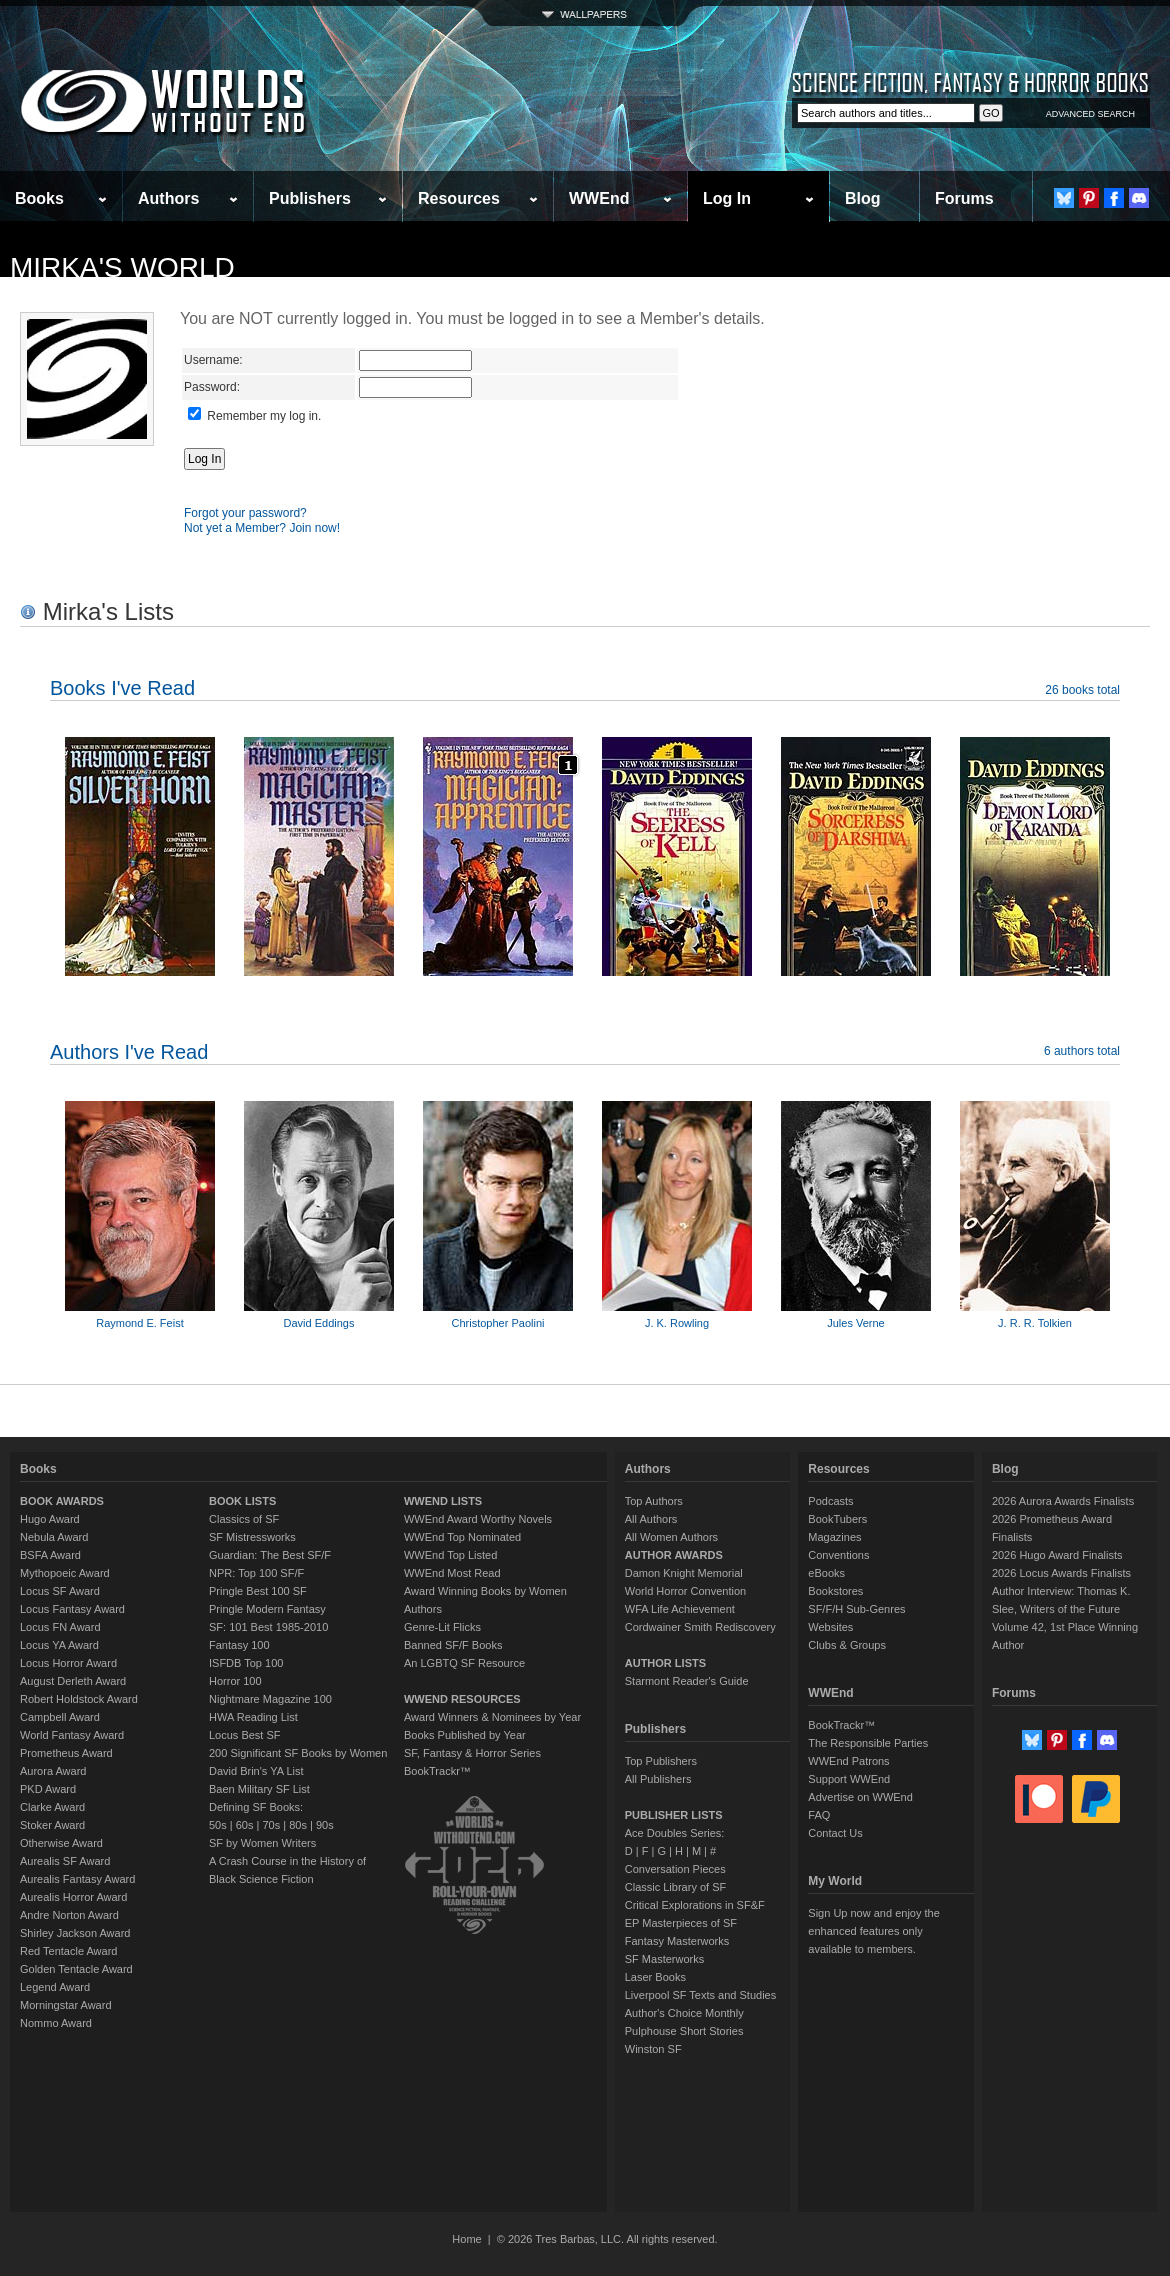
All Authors (651, 1519)
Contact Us (835, 1833)
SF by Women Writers (262, 1843)
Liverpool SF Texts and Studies (700, 1995)
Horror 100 (235, 1681)
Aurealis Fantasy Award (77, 1879)
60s (245, 1825)
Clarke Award (52, 1807)
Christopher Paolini (498, 1323)
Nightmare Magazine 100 (270, 1699)
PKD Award (48, 1789)
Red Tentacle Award (68, 1951)
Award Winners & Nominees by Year (492, 1717)
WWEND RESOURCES (462, 1699)
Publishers (310, 198)
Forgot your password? (245, 513)
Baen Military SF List (259, 1789)
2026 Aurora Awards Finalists (1063, 1501)
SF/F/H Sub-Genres (856, 1609)
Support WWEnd (849, 1779)
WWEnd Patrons (848, 1761)
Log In (727, 198)
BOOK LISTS (242, 1501)
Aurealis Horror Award (73, 1897)
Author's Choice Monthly (684, 2013)
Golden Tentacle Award (76, 1969)
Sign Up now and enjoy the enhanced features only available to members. (873, 1931)
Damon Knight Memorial (684, 1573)
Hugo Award (50, 1519)
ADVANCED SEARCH (1090, 114)
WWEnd (599, 198)
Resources (459, 198)
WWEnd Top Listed (450, 1555)
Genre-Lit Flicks (442, 1627)
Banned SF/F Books (453, 1645)
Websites (830, 1627)
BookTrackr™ (437, 1771)
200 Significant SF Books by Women (298, 1753)
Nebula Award (54, 1537)
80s (298, 1825)
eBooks (826, 1573)
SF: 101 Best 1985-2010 (268, 1627)
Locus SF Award (60, 1591)
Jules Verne (855, 1323)
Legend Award (55, 1987)
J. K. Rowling (677, 1323)
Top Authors (654, 1501)
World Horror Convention (685, 1591)
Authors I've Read (129, 1052)
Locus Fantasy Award (72, 1609)
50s (218, 1825)
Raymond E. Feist (139, 1323)
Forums (964, 198)
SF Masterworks (664, 1959)
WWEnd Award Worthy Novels (478, 1519)
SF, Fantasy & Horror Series (472, 1753)
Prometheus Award (66, 1753)
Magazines (834, 1537)
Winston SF (653, 2049)
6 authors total (1082, 1051)
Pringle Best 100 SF (258, 1591)
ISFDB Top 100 (246, 1663)
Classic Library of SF (675, 1887)
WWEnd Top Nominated (462, 1537)
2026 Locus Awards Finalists (1061, 1573)
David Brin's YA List (256, 1771)
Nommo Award (56, 2023)
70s (271, 1825)
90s (325, 1825)
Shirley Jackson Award (75, 1933)
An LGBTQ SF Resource (464, 1663)
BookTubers (837, 1519)
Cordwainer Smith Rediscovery (700, 1627)
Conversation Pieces (675, 1869)
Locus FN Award (60, 1627)
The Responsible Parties (868, 1743)
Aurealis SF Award (65, 1861)
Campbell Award (60, 1717)
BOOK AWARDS (62, 1501)
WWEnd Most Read (452, 1573)
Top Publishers (661, 1761)
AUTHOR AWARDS (674, 1555)
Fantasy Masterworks (677, 1941)
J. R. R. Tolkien (1035, 1323)
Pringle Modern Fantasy (267, 1609)
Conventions (838, 1555)
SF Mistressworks (252, 1537)
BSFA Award (50, 1555)
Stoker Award (52, 1825)
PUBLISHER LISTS (674, 1815)
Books (39, 198)
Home (466, 2239)
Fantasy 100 (239, 1645)
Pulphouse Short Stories (684, 2031)
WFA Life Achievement (680, 1609)
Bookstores (835, 1591)
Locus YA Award (59, 1645)
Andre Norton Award (69, 1915)
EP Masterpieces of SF (681, 1923)
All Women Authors (671, 1537)
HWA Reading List (253, 1717)
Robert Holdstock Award (79, 1699)
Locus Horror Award (68, 1663)
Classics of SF (244, 1519)
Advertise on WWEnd (860, 1797)
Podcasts (830, 1501)
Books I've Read (122, 688)
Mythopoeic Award (65, 1573)
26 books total (1082, 690)
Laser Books (655, 1977)
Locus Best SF (245, 1735)
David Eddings (319, 1323)
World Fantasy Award (72, 1735)
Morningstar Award (66, 2005)
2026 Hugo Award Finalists (1057, 1555)
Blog (863, 198)
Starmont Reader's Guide (687, 1681)
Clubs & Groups (847, 1645)
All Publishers (658, 1779)
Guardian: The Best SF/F (270, 1555)
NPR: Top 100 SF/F (256, 1573)
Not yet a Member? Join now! (262, 528)
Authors (168, 198)
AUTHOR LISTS (665, 1663)
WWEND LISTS (443, 1501)
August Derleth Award (73, 1681)
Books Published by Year (465, 1735)
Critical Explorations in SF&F (695, 1905)
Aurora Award (53, 1771)
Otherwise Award (61, 1843)
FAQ (819, 1815)
